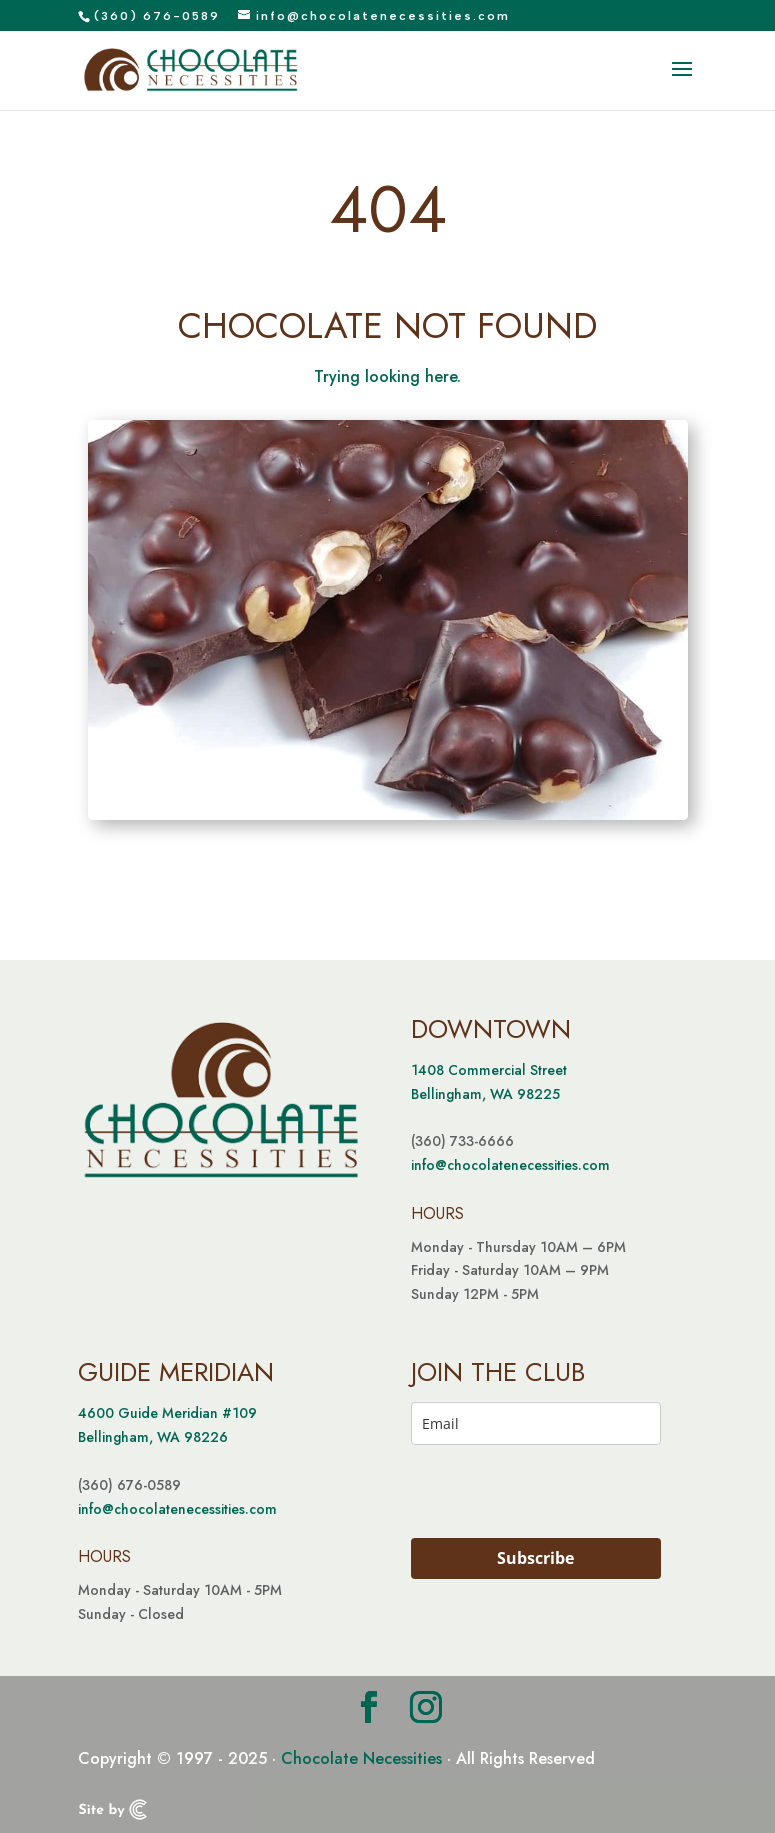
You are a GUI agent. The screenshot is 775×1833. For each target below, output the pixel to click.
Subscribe (535, 1558)
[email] (536, 1423)
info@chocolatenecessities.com (510, 1165)
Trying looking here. (387, 376)
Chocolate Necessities (361, 1758)
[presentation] (514, 1491)
